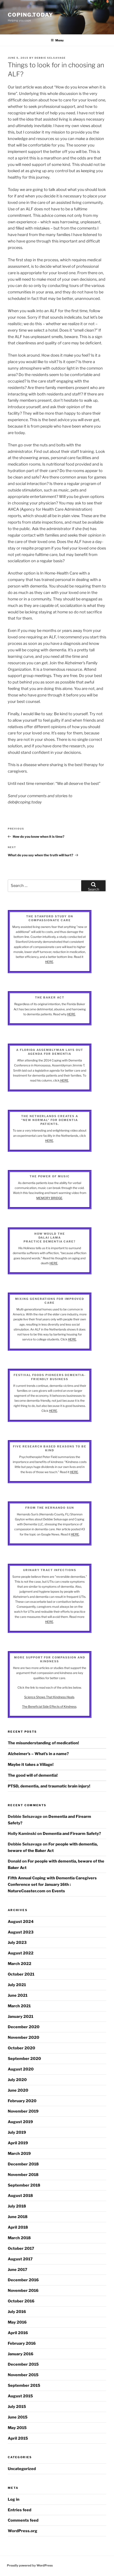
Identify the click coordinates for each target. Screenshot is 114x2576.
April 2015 (18, 2438)
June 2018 (17, 2216)
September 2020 (24, 2058)
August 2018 (20, 2195)
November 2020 (23, 2037)
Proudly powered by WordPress (30, 2565)
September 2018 (24, 2185)
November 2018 (23, 2174)
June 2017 (17, 2269)
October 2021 (21, 1974)
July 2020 (17, 2079)
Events (58, 1891)
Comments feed (23, 2520)
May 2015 (17, 2427)
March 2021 (19, 2006)
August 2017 (20, 2259)
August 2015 (20, 2396)
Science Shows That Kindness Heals (49, 1697)
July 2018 (17, 2206)
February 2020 (22, 2101)
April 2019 (18, 2143)
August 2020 (21, 2069)
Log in (13, 2499)
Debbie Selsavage (50, 57)
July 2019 (17, 2132)
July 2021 (17, 1984)
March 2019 (19, 2153)
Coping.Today (30, 15)
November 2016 (23, 2290)
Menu (57, 40)
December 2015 (23, 2364)
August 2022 (20, 1953)
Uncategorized (22, 2468)
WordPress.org (22, 2531)
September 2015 (24, 2385)
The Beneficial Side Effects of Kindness (49, 1706)
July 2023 (17, 1942)
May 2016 (17, 2322)
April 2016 (18, 2332)
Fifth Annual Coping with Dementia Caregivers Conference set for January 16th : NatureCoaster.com (52, 1884)
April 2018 (18, 2227)
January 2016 (20, 2354)
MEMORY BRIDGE (49, 1198)
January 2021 (20, 2016)
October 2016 (21, 2301)
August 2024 (21, 1921)
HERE (49, 962)
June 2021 (17, 1995)
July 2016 (17, 2311)
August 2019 (20, 2121)
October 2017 (21, 2248)
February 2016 (22, 2343)
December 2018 (23, 2164)
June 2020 (18, 2090)
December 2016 (23, 2280)
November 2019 (23, 2111)
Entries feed (19, 2510)
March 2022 (19, 1963)
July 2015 (17, 2406)
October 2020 (21, 2048)
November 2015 (23, 2375)
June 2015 (17, 2417)
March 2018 (19, 2238)
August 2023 (20, 1932)
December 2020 (24, 2027)
